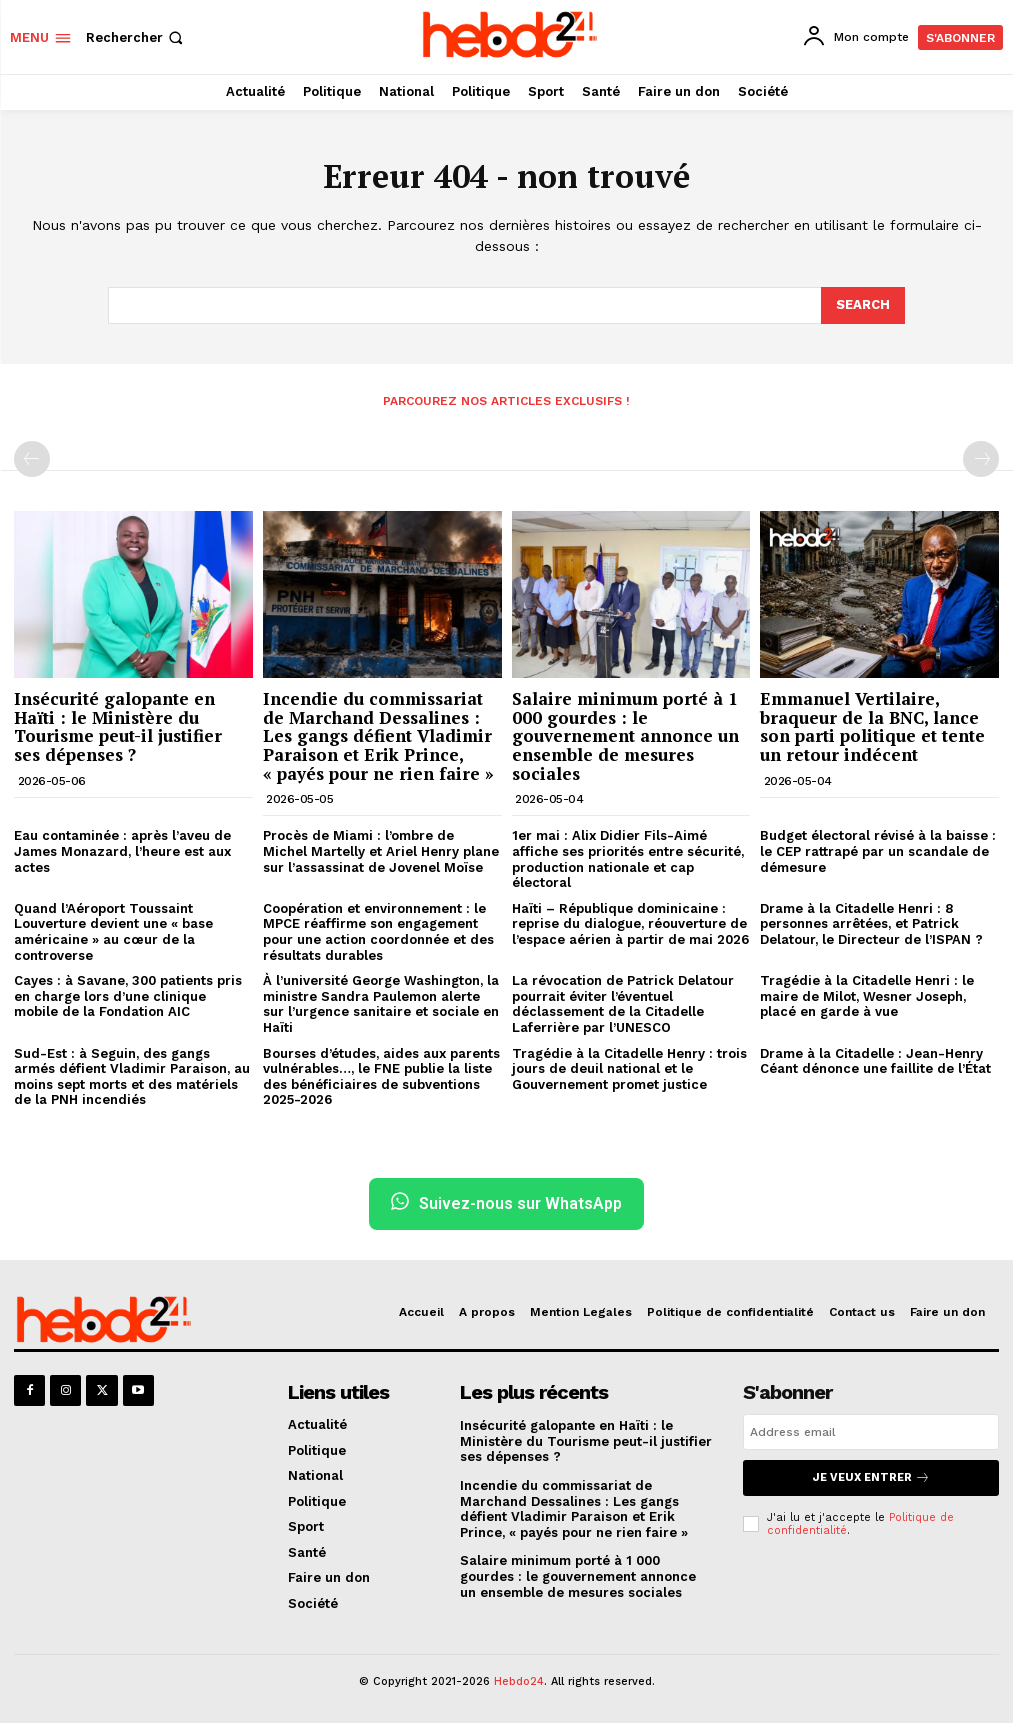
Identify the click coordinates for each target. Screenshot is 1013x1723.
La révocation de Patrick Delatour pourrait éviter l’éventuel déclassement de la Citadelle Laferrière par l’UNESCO (623, 1004)
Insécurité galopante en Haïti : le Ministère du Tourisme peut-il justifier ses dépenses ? (118, 726)
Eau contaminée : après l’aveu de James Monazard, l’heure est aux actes (122, 851)
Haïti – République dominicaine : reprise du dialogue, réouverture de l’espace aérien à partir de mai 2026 (630, 924)
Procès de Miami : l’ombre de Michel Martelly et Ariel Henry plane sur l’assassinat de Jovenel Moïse (381, 851)
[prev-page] (32, 459)
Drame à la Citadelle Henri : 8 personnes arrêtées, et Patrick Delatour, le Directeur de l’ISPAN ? (871, 924)
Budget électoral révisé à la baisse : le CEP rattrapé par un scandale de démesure (878, 851)
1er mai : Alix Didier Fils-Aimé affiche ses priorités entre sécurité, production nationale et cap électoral (628, 859)
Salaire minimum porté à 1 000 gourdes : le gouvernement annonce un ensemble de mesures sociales (625, 736)
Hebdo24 (519, 1681)
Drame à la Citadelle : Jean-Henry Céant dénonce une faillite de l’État (875, 1060)
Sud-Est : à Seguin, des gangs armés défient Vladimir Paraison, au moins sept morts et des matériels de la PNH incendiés (132, 1076)
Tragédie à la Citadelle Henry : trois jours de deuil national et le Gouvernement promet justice (629, 1068)
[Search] (863, 305)
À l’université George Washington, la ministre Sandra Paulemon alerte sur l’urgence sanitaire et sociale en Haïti (381, 1004)
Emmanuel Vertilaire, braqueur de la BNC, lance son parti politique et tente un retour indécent (872, 726)
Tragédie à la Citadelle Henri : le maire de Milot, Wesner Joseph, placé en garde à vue (867, 996)
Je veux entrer (871, 1477)
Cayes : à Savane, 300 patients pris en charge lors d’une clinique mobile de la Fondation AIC (128, 996)
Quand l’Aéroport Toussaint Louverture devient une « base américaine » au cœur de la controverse (113, 932)
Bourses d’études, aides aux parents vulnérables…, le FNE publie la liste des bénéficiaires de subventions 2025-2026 (381, 1076)
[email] (871, 1432)
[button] (136, 37)
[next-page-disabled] (981, 459)
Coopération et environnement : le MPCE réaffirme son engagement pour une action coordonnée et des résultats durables (378, 932)
